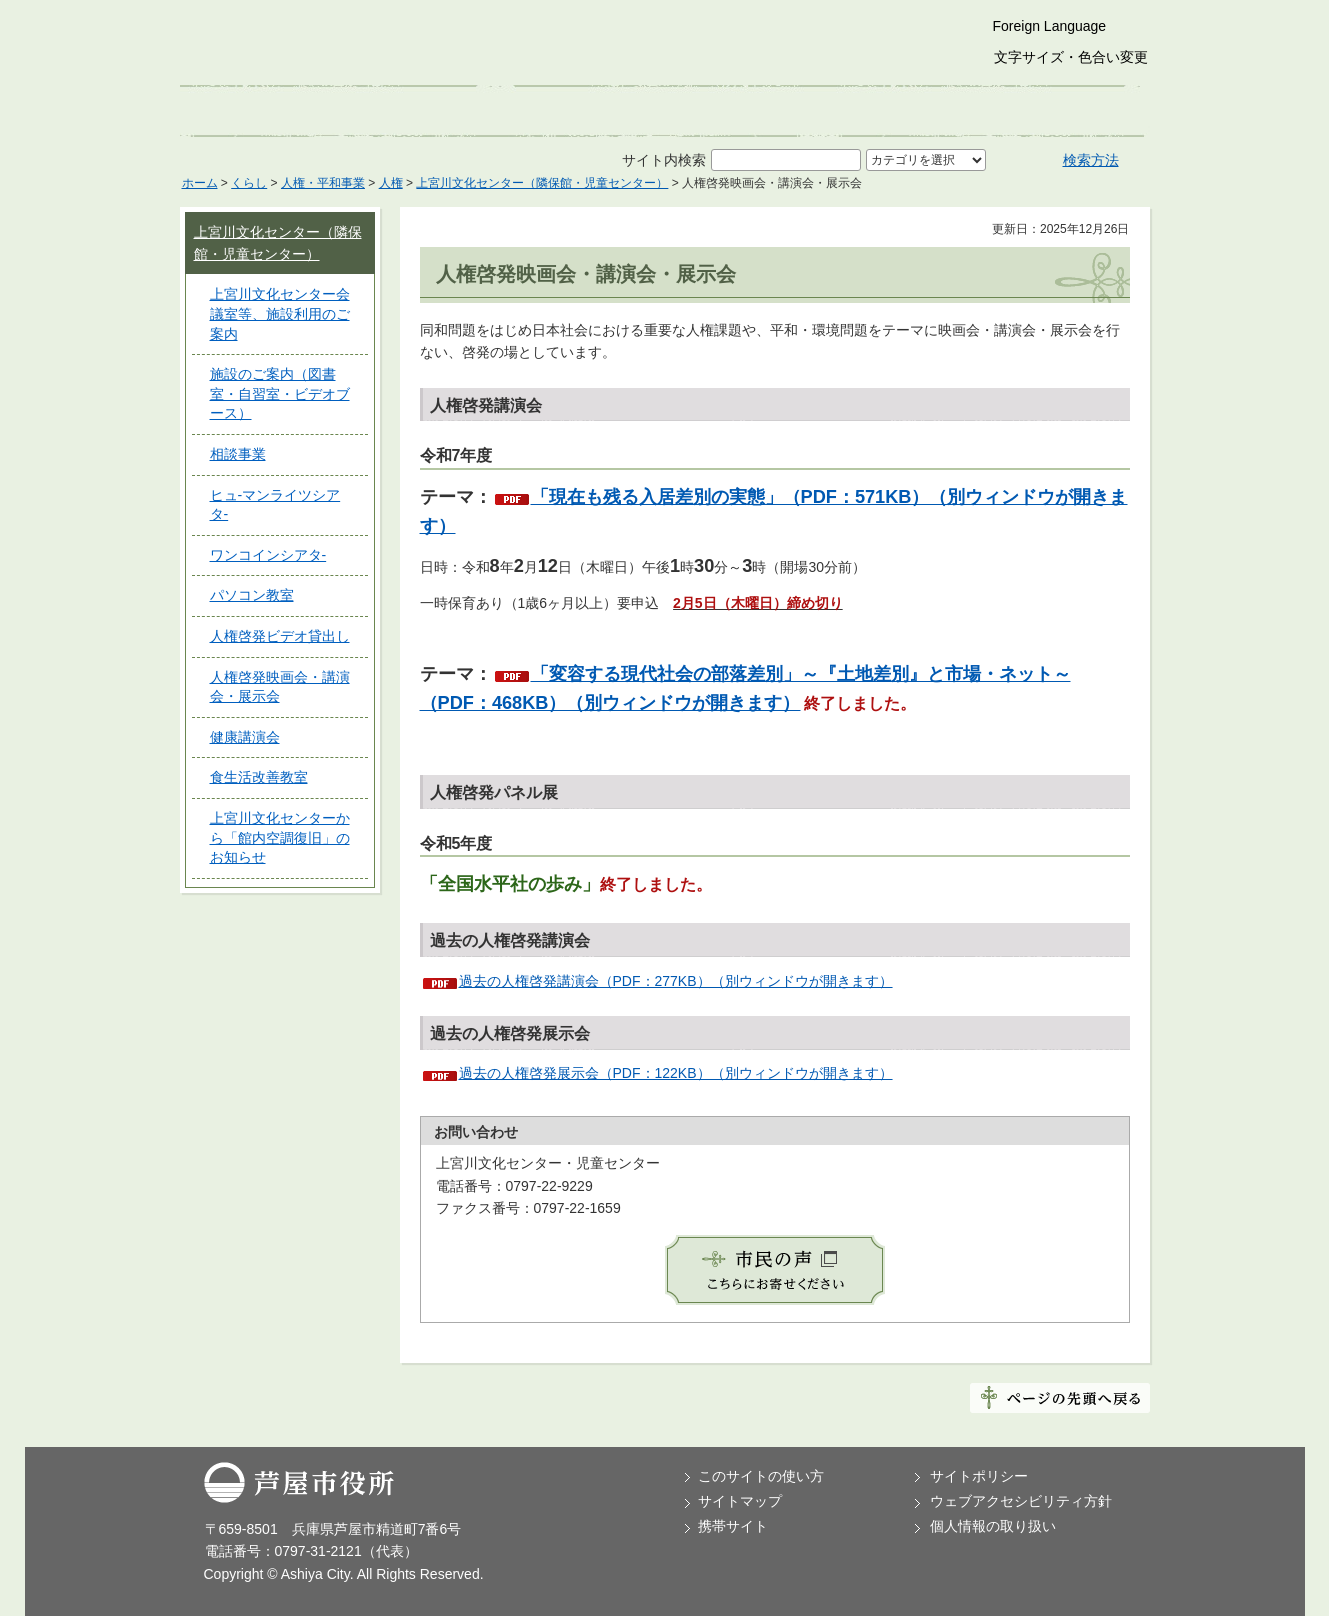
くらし (249, 183)
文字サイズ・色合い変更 (1071, 57)
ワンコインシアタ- (268, 555)
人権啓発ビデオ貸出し (280, 636)
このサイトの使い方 (761, 1476)
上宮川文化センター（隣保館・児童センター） (542, 183)
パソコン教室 (252, 595)
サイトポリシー (979, 1476)
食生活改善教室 (259, 777)
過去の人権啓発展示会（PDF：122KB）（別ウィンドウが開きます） (676, 1073)
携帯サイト (733, 1526)
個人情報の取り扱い (993, 1526)
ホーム (200, 183)
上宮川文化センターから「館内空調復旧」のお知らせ (280, 837)
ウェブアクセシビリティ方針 (1021, 1501)
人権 (391, 183)
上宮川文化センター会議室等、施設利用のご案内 (280, 313)
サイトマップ (740, 1501)
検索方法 (1091, 160)
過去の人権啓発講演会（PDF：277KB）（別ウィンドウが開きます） (676, 981)
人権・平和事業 (323, 183)
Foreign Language (1050, 26)
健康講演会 (245, 737)
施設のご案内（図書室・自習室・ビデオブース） (280, 393)
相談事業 (238, 454)
